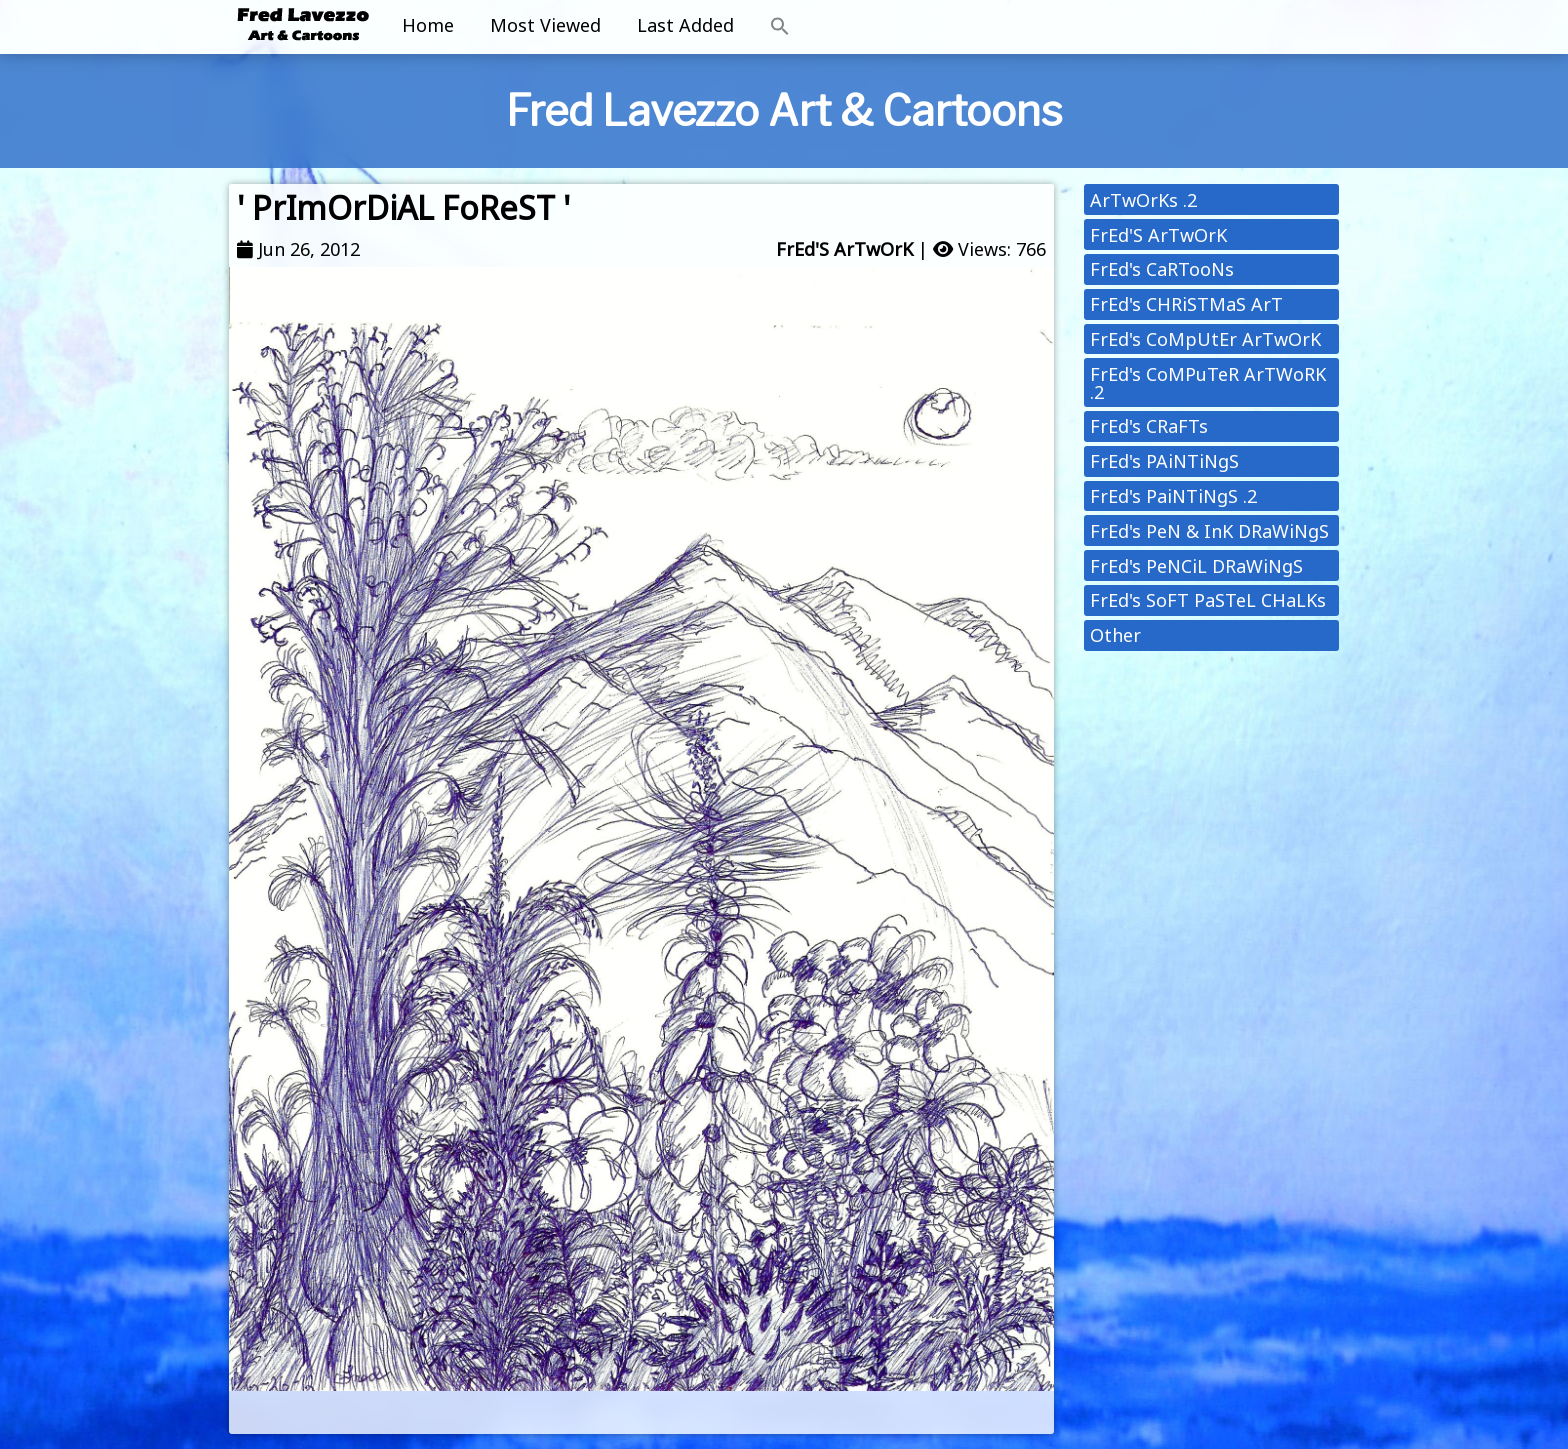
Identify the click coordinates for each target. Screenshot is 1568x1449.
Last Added (685, 25)
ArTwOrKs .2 (1143, 200)
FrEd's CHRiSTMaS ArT (1186, 304)
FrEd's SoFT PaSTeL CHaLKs (1208, 600)
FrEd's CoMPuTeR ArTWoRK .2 (1208, 383)
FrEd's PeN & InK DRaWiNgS (1209, 531)
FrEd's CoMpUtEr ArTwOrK (1205, 339)
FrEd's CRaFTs (1149, 426)
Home (428, 25)
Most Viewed (545, 25)
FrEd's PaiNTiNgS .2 (1173, 496)
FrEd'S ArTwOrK (844, 249)
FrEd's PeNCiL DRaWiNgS (1196, 566)
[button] (780, 27)
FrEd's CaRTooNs (1162, 269)
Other (1115, 635)
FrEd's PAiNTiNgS (1164, 461)
